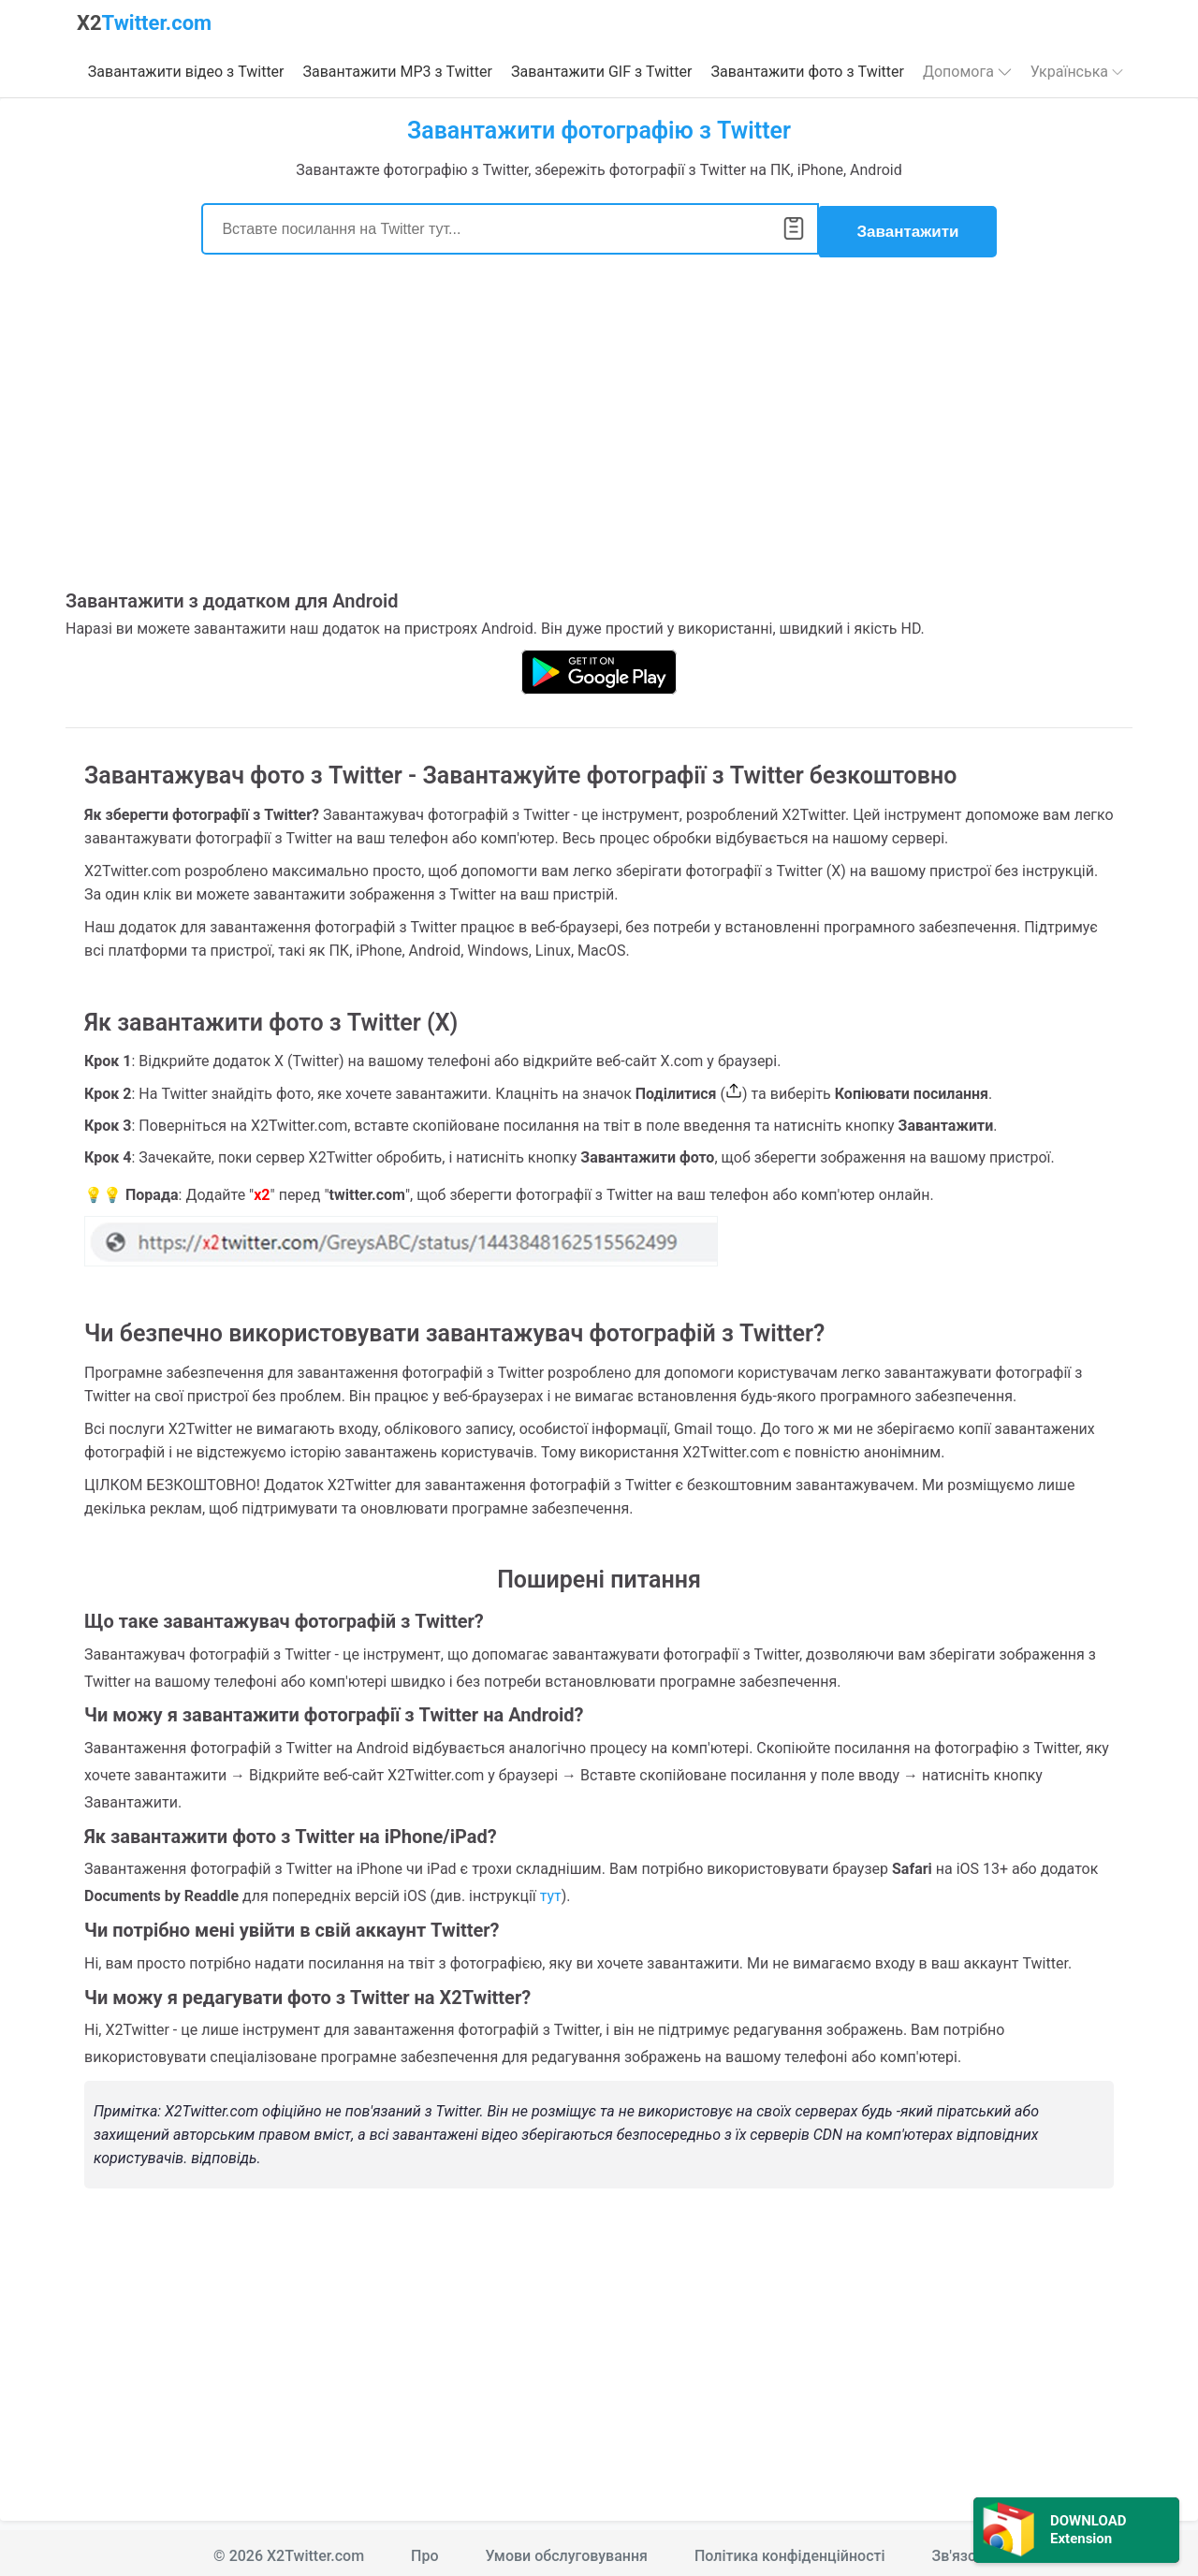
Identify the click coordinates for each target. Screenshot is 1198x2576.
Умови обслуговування (567, 2550)
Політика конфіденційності (789, 2550)
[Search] (510, 226)
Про (424, 2550)
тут (551, 1890)
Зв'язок (958, 2550)
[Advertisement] (599, 430)
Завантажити (907, 226)
